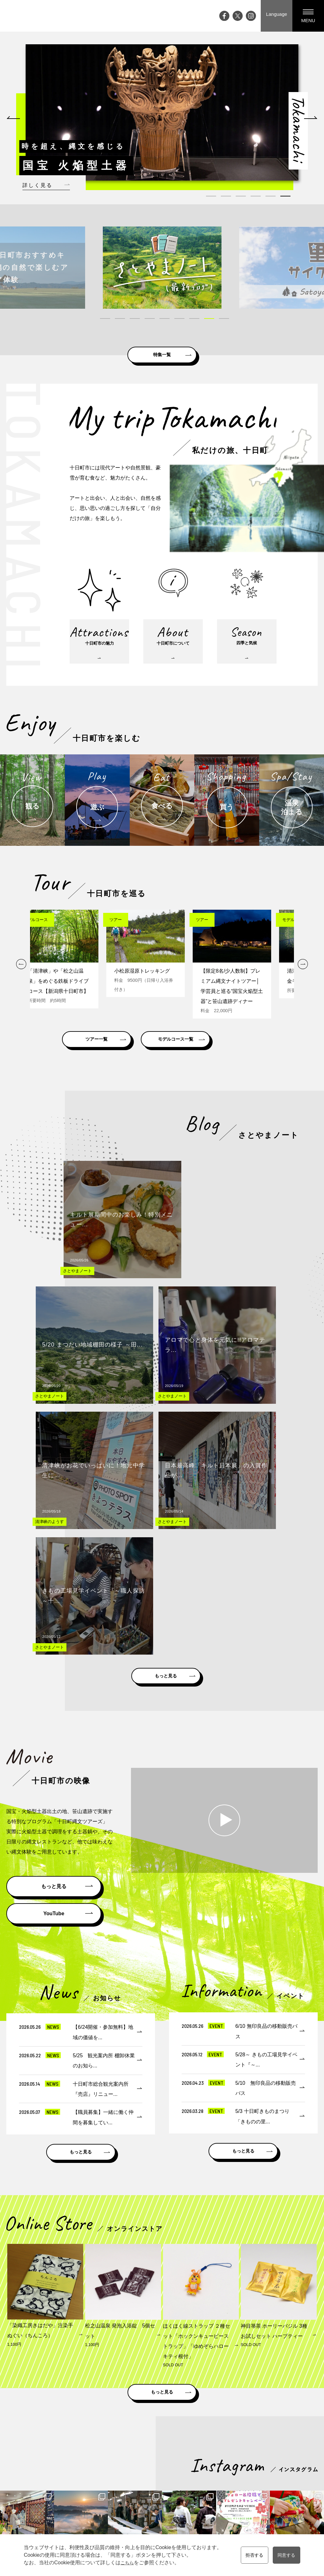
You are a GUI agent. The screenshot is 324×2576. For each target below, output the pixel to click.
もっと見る (166, 1366)
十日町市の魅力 (161, 2462)
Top (113, 2453)
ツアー (239, 2471)
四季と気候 (157, 2480)
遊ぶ (194, 2471)
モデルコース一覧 (214, 1058)
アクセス (118, 2507)
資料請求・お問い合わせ (293, 2462)
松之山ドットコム (160, 2409)
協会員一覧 (280, 2498)
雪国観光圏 (209, 2409)
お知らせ (118, 2515)
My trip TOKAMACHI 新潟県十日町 (30, 16)
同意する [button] (288, 2555)
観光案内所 (280, 2453)
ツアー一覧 (109, 1058)
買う (194, 2489)
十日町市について (163, 2471)
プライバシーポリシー (291, 2489)
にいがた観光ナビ (258, 2409)
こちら (124, 2562)
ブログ (116, 2471)
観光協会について (286, 2480)
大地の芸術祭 (122, 2489)
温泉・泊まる (203, 2498)
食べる (197, 2480)
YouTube (53, 1606)
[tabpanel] (162, 112)
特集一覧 (162, 352)
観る (194, 2462)
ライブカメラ (122, 2498)
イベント (118, 2462)
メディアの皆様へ (286, 2471)
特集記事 (118, 2480)
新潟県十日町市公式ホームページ (87, 2409)
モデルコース (246, 2462)
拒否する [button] (252, 2555)
